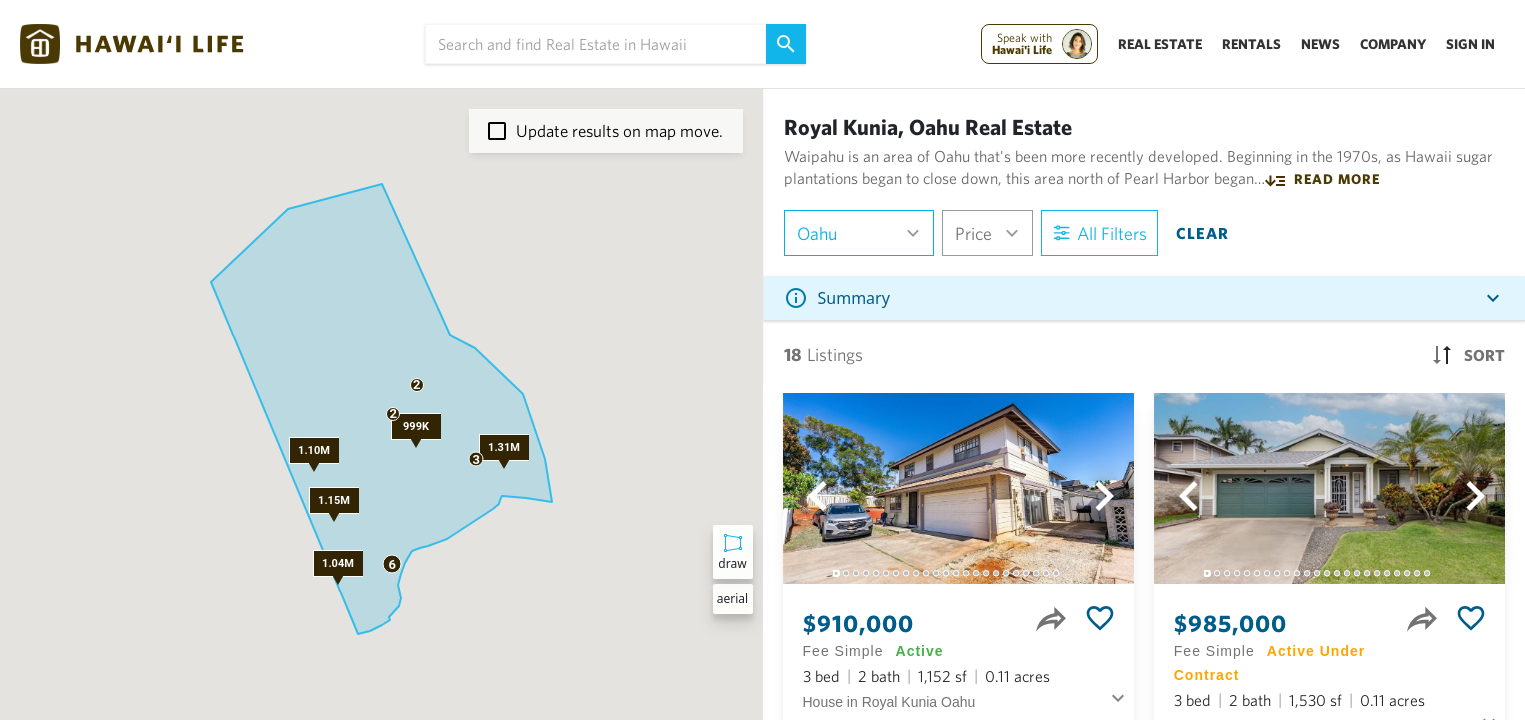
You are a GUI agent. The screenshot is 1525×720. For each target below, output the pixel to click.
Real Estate (1160, 44)
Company (1393, 44)
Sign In (1470, 44)
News (1320, 44)
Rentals (1251, 44)
